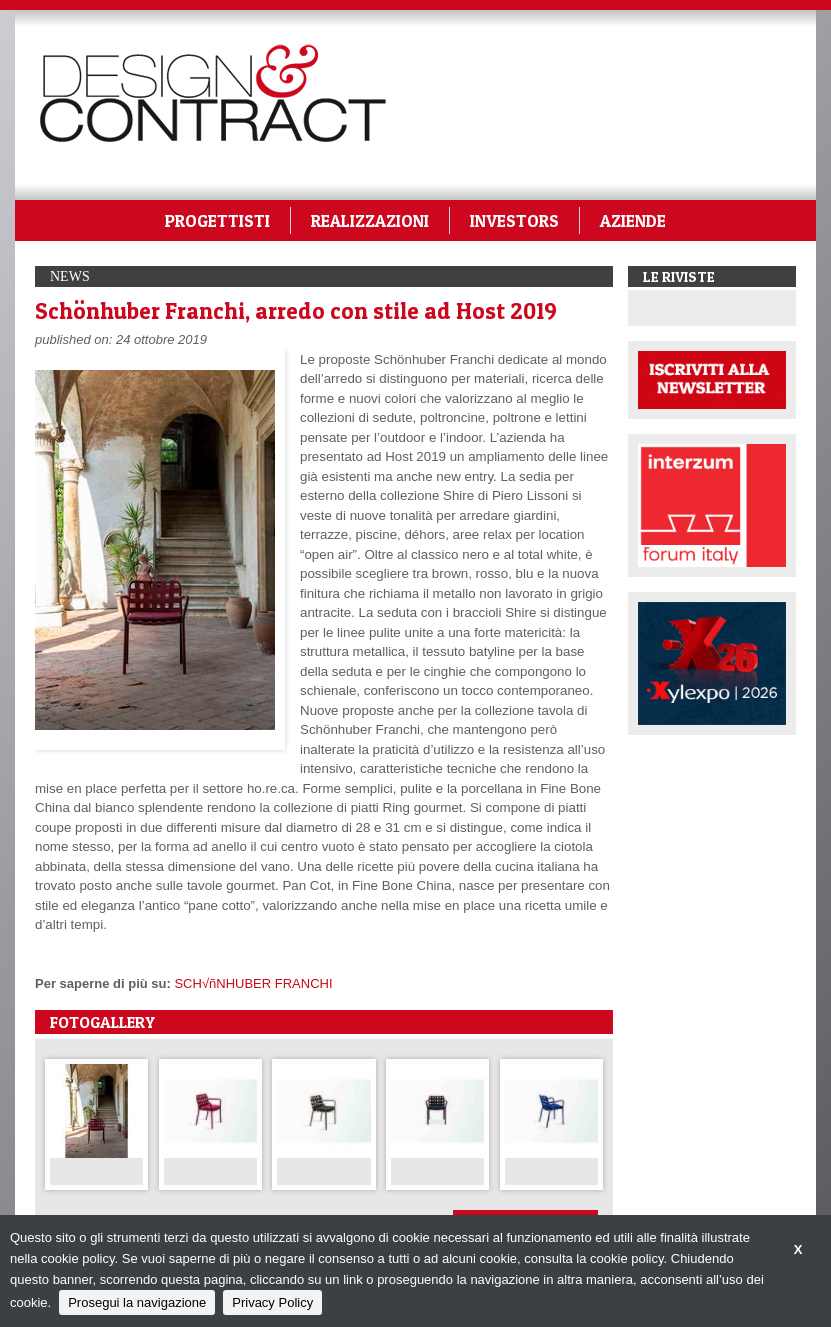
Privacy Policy (272, 1302)
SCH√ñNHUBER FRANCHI (253, 983)
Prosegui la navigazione (137, 1302)
